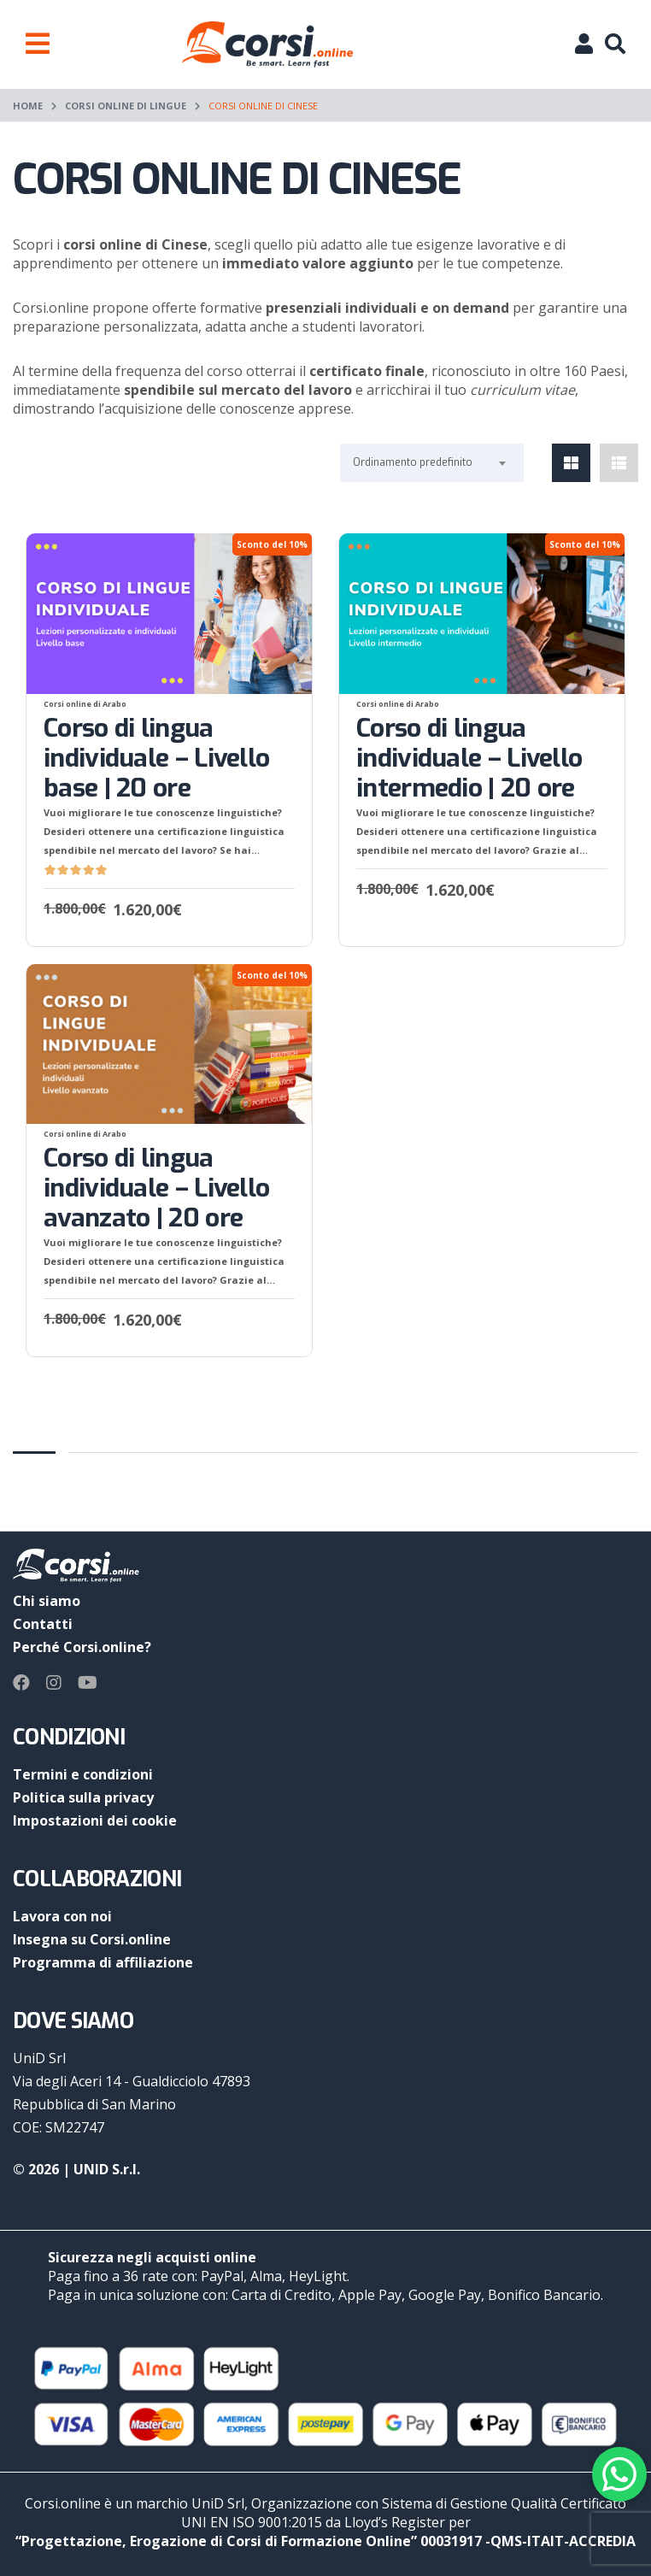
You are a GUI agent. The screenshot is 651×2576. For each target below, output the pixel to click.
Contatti (43, 1623)
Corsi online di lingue (125, 105)
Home (28, 105)
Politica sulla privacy (83, 1797)
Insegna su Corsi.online (92, 1939)
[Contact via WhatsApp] (619, 2474)
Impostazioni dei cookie (95, 1820)
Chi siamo (46, 1600)
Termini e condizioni (83, 1774)
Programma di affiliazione (103, 1962)
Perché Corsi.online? (82, 1647)
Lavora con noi (62, 1916)
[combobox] (432, 463)
